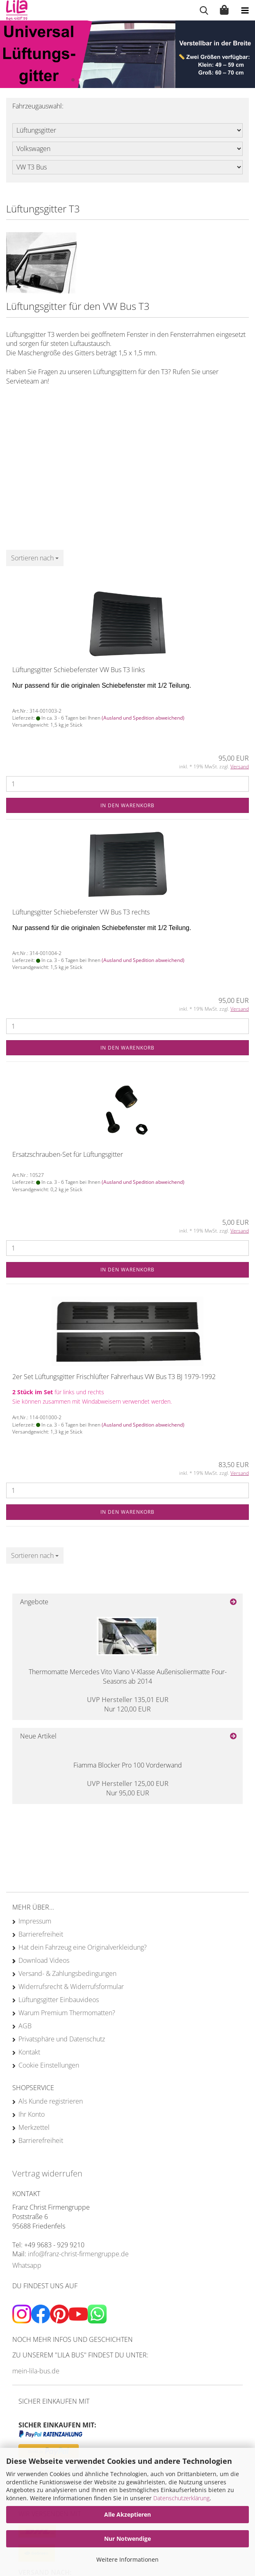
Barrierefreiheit (40, 1934)
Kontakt (29, 2052)
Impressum (34, 1921)
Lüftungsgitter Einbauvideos (58, 1999)
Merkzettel (34, 2127)
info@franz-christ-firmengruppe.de (78, 2253)
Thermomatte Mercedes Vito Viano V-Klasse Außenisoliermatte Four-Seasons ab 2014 (128, 1676)
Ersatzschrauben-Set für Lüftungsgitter (67, 1154)
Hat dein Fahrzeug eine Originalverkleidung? (82, 1947)
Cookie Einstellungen (48, 2065)
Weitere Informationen (127, 2559)
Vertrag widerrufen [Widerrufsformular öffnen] (47, 2173)
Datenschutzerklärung (181, 2498)
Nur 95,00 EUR (127, 1788)
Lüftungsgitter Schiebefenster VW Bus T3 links (78, 669)
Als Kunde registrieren (50, 2101)
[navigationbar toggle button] (245, 10)
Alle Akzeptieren (127, 2514)
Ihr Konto (31, 2114)
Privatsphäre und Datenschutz (61, 2038)
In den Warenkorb (127, 805)
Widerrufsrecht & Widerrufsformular (71, 1986)
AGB (25, 2025)
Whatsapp (26, 2265)
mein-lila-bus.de (35, 2370)
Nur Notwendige (127, 2538)
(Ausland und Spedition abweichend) (143, 717)
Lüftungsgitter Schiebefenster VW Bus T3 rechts (81, 912)
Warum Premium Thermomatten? (66, 2012)
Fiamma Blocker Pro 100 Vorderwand (127, 1765)
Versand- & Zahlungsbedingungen (67, 1973)
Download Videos (43, 1960)
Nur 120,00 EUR (127, 1704)
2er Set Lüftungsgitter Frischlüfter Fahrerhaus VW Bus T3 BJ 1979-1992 (114, 1376)
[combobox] (35, 558)
